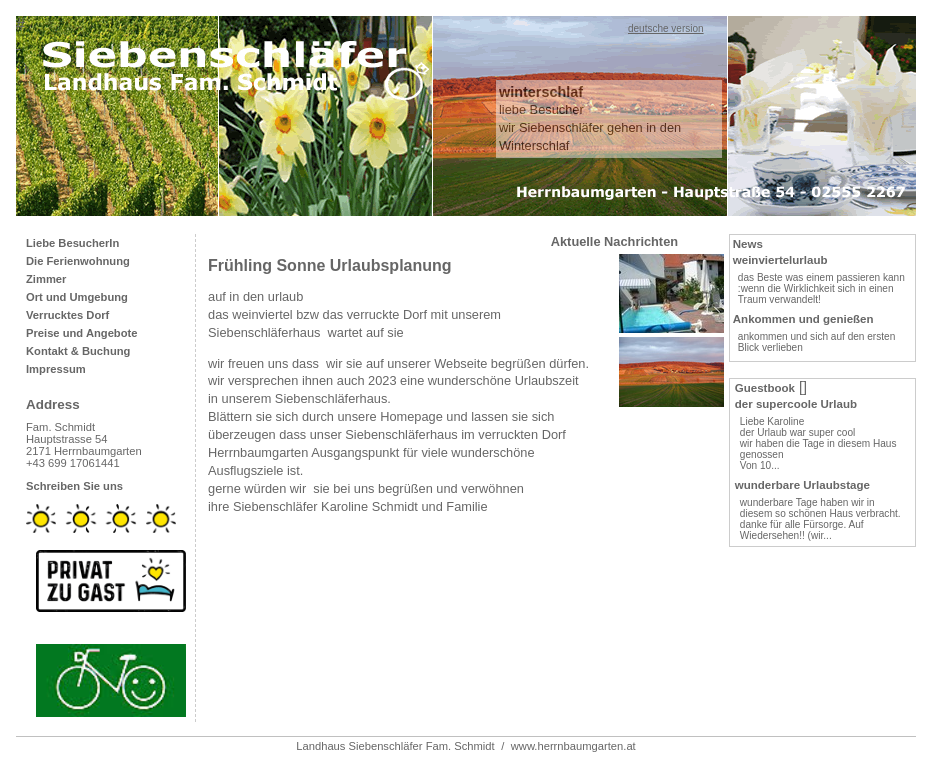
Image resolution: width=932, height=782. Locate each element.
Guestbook (765, 388)
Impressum (56, 369)
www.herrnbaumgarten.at (573, 746)
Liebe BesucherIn (72, 243)
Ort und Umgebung (77, 297)
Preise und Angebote (81, 333)
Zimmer (46, 279)
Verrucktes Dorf (67, 315)
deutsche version (666, 28)
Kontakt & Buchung (78, 351)
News (748, 244)
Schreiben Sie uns (74, 486)
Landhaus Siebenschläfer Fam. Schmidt (395, 746)
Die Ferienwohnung (78, 261)
